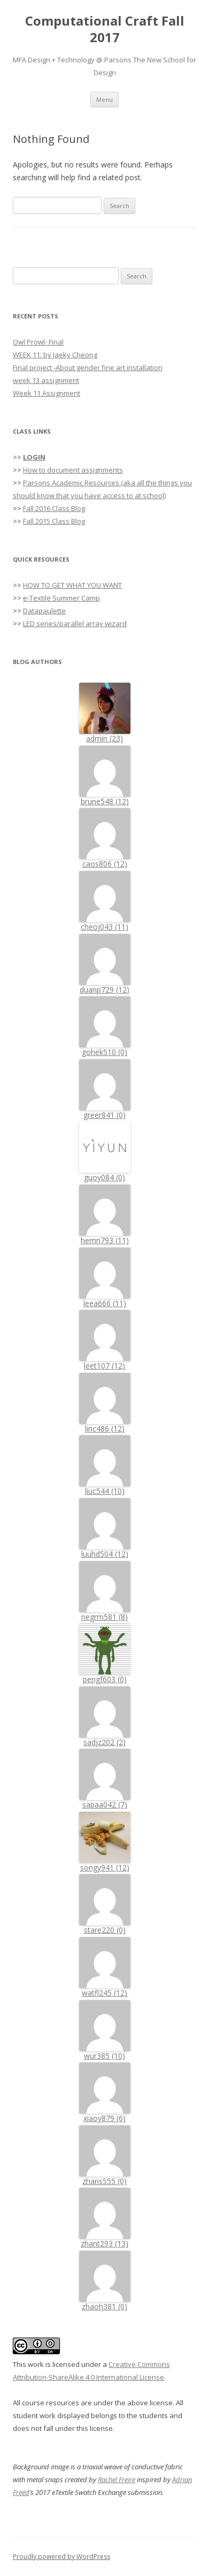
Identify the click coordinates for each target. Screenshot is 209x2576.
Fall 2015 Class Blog (54, 521)
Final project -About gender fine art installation (87, 367)
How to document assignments (73, 470)
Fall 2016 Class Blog (54, 508)
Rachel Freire (116, 2479)
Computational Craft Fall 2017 (104, 29)
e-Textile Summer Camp (61, 598)
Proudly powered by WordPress (61, 2556)
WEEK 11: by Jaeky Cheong (55, 354)
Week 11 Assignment (46, 393)
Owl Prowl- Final (38, 342)
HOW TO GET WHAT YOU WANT (72, 585)
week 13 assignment (46, 380)
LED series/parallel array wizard (75, 623)
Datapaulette (44, 610)
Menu (104, 99)
